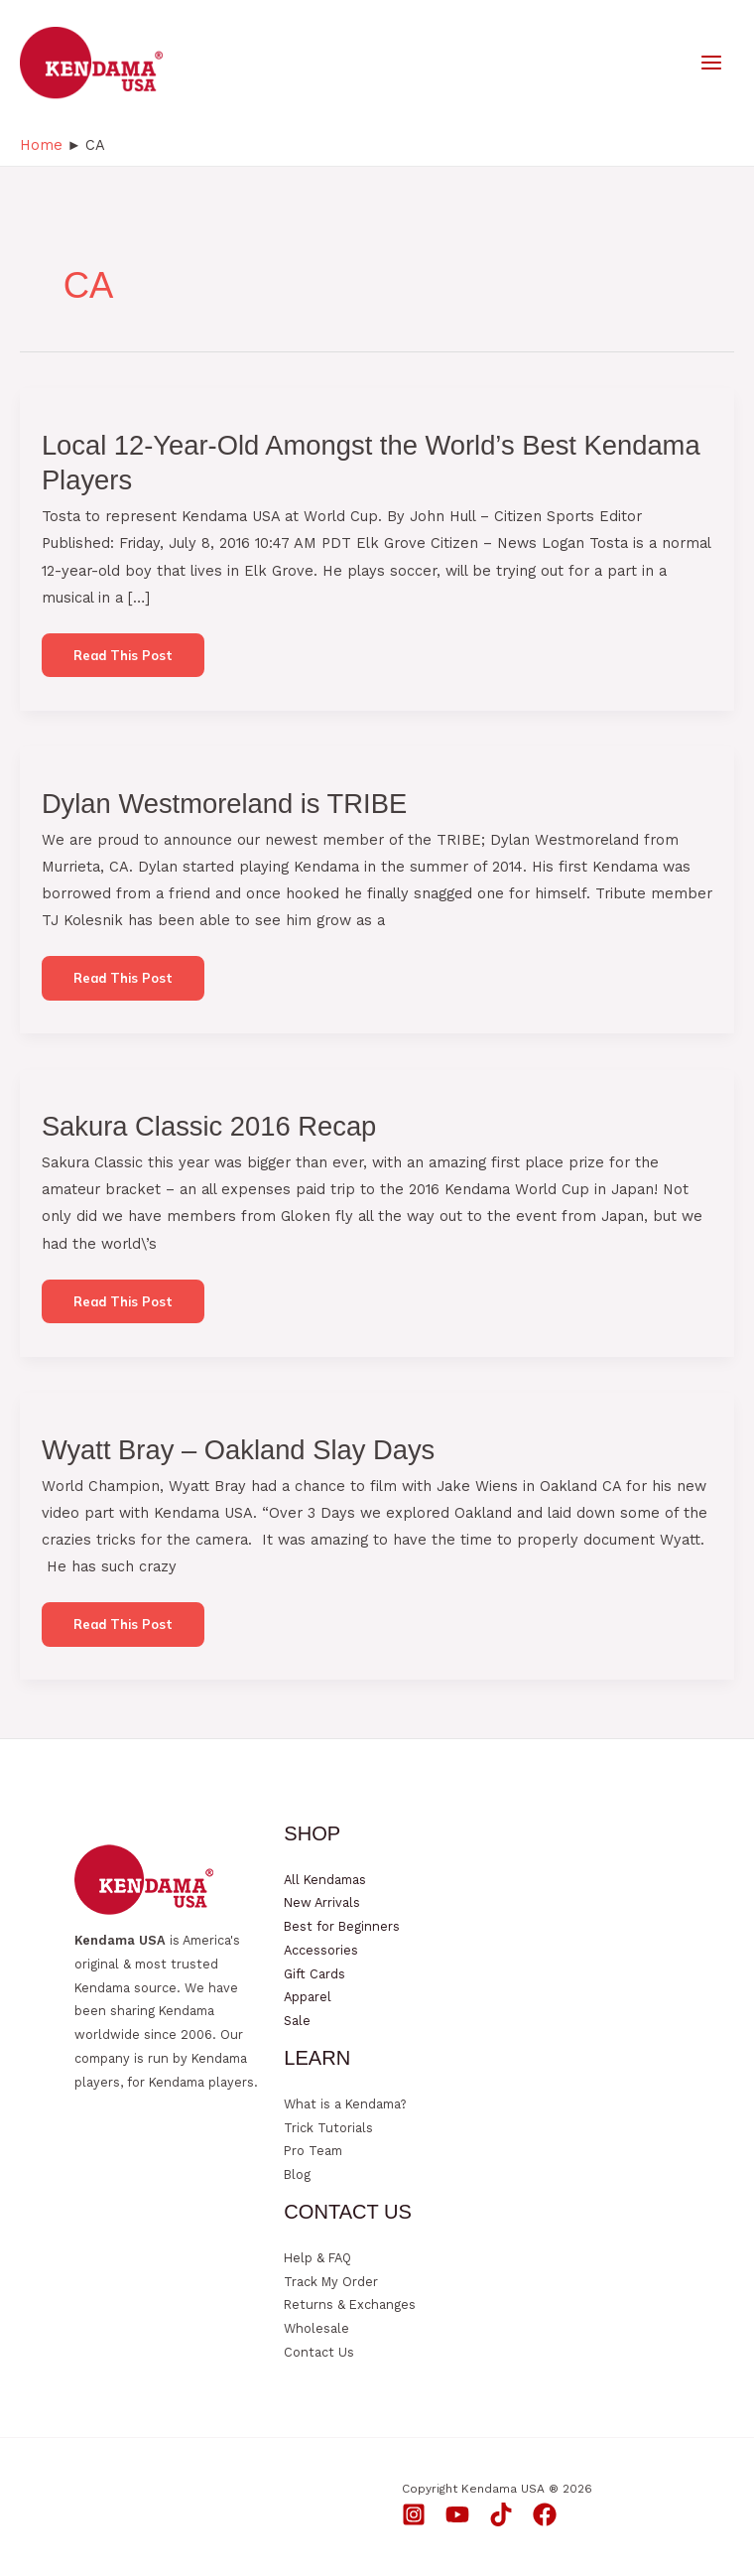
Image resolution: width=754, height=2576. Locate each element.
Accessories (321, 1950)
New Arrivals (322, 1902)
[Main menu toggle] (711, 62)
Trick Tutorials (328, 2127)
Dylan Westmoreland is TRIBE (224, 803)
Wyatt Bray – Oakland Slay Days (238, 1449)
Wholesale (316, 2328)
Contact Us (319, 2352)
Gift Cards (314, 1973)
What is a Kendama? (345, 2104)
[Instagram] (414, 2514)
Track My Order (331, 2281)
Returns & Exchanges (350, 2304)
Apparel (307, 1996)
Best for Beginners (342, 1926)
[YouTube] (457, 2514)
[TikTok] (501, 2514)
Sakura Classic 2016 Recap (209, 1126)
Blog (297, 2174)
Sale (297, 2020)
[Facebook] (545, 2514)
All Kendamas (325, 1879)
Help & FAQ (317, 2257)
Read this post (122, 662)
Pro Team (313, 2150)
